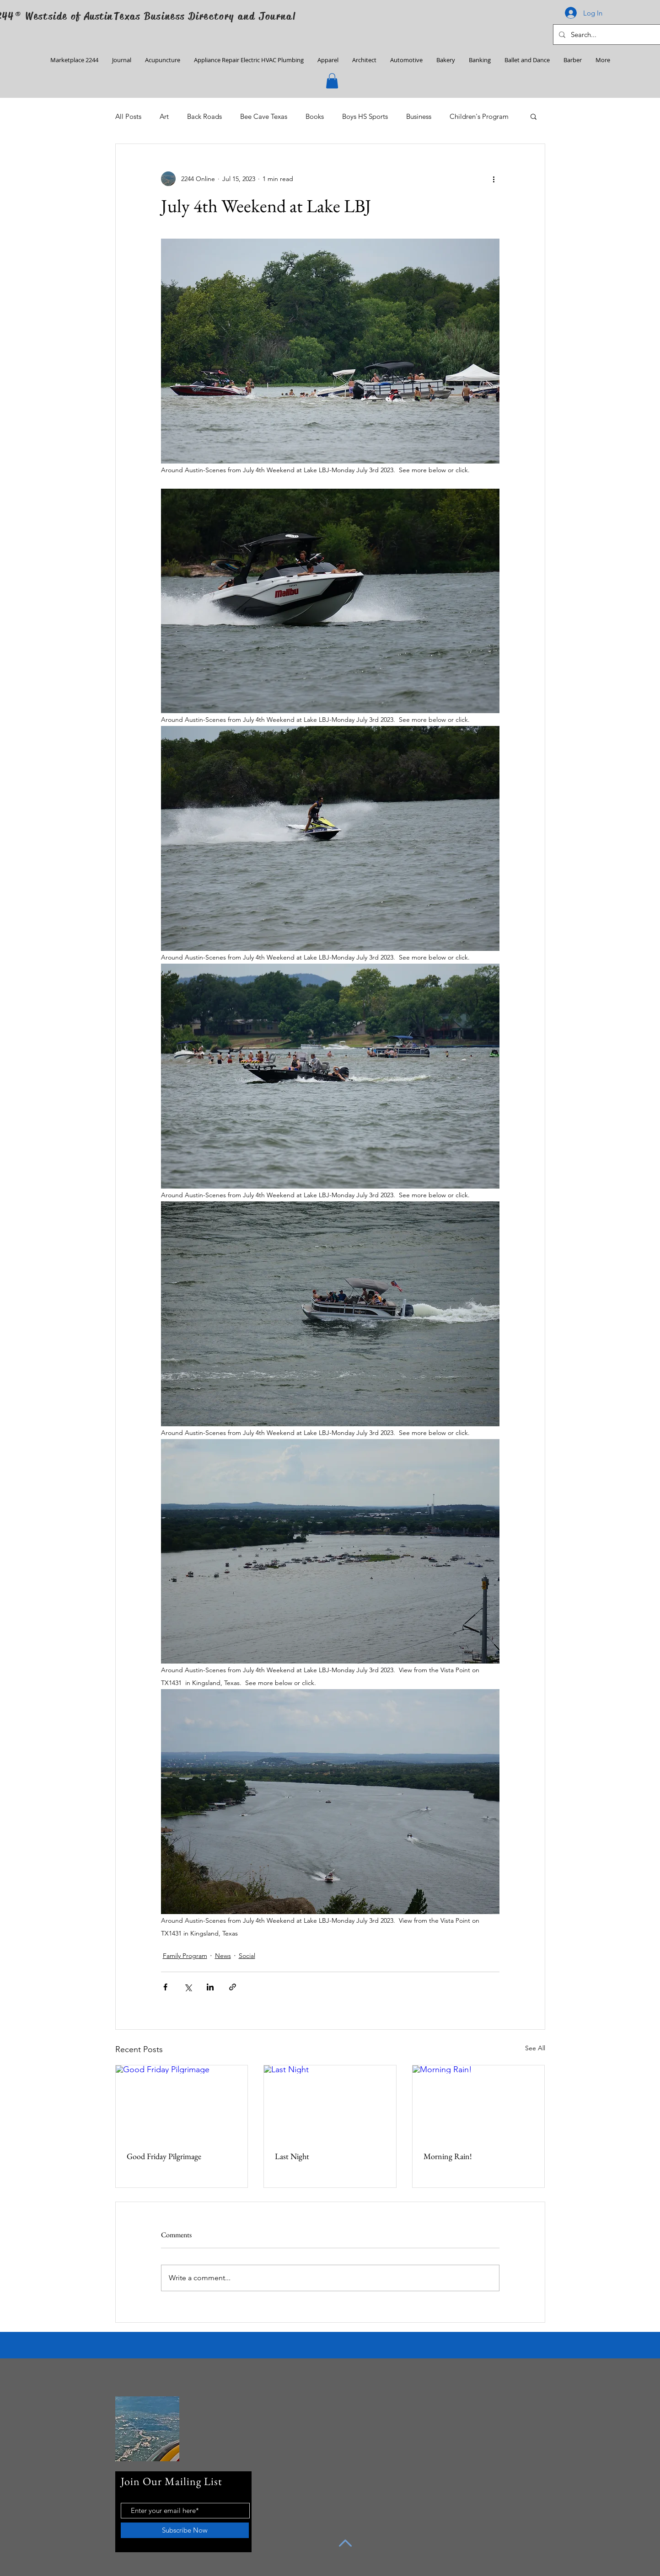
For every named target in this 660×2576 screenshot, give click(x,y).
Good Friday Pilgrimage (164, 2156)
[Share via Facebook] (165, 1987)
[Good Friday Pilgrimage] (182, 2102)
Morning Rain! (448, 2156)
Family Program (185, 1956)
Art (164, 116)
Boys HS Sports (365, 116)
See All (535, 2048)
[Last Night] (330, 2102)
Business (418, 116)
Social (247, 1956)
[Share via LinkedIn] (210, 1987)
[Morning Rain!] (479, 2102)
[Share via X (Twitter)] (187, 1987)
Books (315, 116)
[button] (332, 80)
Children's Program (479, 116)
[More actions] (493, 178)
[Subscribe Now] (185, 2530)
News (223, 1956)
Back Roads (204, 116)
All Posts (128, 116)
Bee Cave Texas (263, 116)
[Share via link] (232, 1987)
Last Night (292, 2156)
